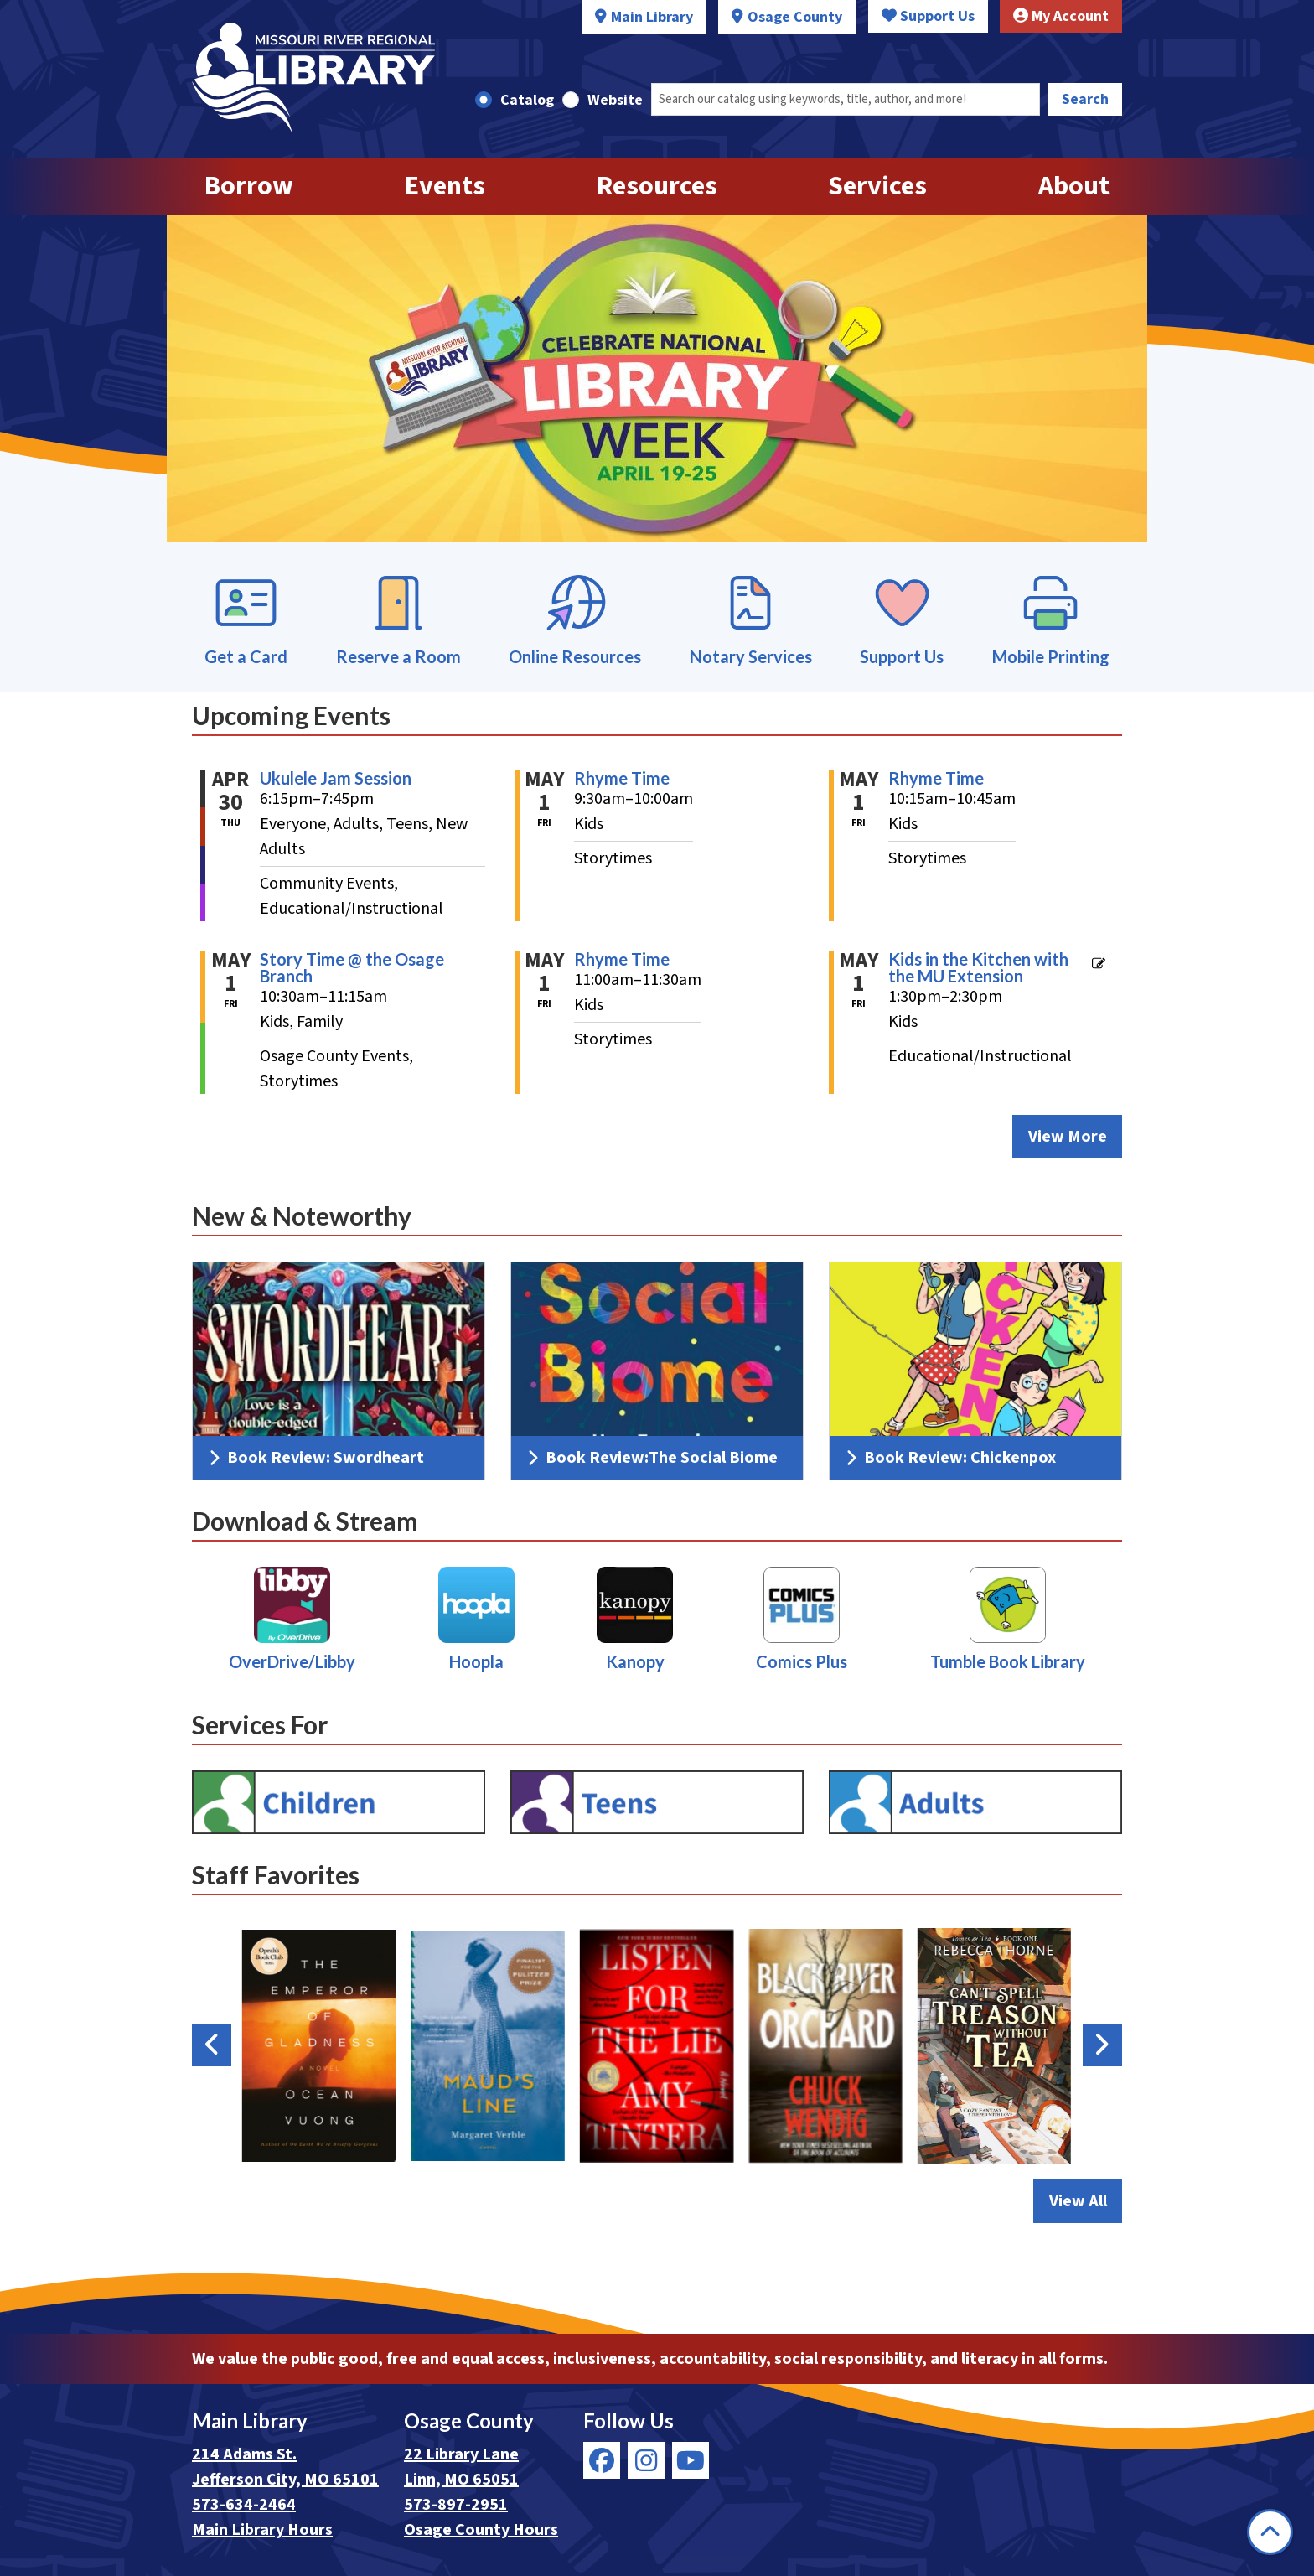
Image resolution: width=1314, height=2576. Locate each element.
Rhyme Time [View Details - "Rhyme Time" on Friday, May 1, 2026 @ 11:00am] (622, 959)
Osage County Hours (481, 2530)
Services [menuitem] (877, 186)
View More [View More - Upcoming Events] (1067, 1136)
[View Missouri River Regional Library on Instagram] (646, 2460)
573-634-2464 (244, 2504)
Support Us (928, 16)
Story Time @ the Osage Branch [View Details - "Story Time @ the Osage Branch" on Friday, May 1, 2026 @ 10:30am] (352, 967)
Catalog (527, 100)
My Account (1061, 16)
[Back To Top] (1270, 2532)
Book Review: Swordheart (317, 1457)
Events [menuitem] (445, 186)
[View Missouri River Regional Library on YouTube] (690, 2460)
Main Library (652, 17)
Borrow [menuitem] (248, 186)
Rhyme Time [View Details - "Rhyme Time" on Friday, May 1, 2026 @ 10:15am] (936, 778)
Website (615, 100)
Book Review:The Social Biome (653, 1457)
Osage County (795, 17)
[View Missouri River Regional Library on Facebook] (601, 2460)
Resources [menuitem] (657, 186)
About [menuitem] (1074, 186)
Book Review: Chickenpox (951, 1457)
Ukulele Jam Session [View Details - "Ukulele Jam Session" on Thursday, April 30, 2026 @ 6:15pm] (335, 778)
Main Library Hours (262, 2530)
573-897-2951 (456, 2504)
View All (1086, 2200)
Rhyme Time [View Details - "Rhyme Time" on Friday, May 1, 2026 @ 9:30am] (622, 778)
